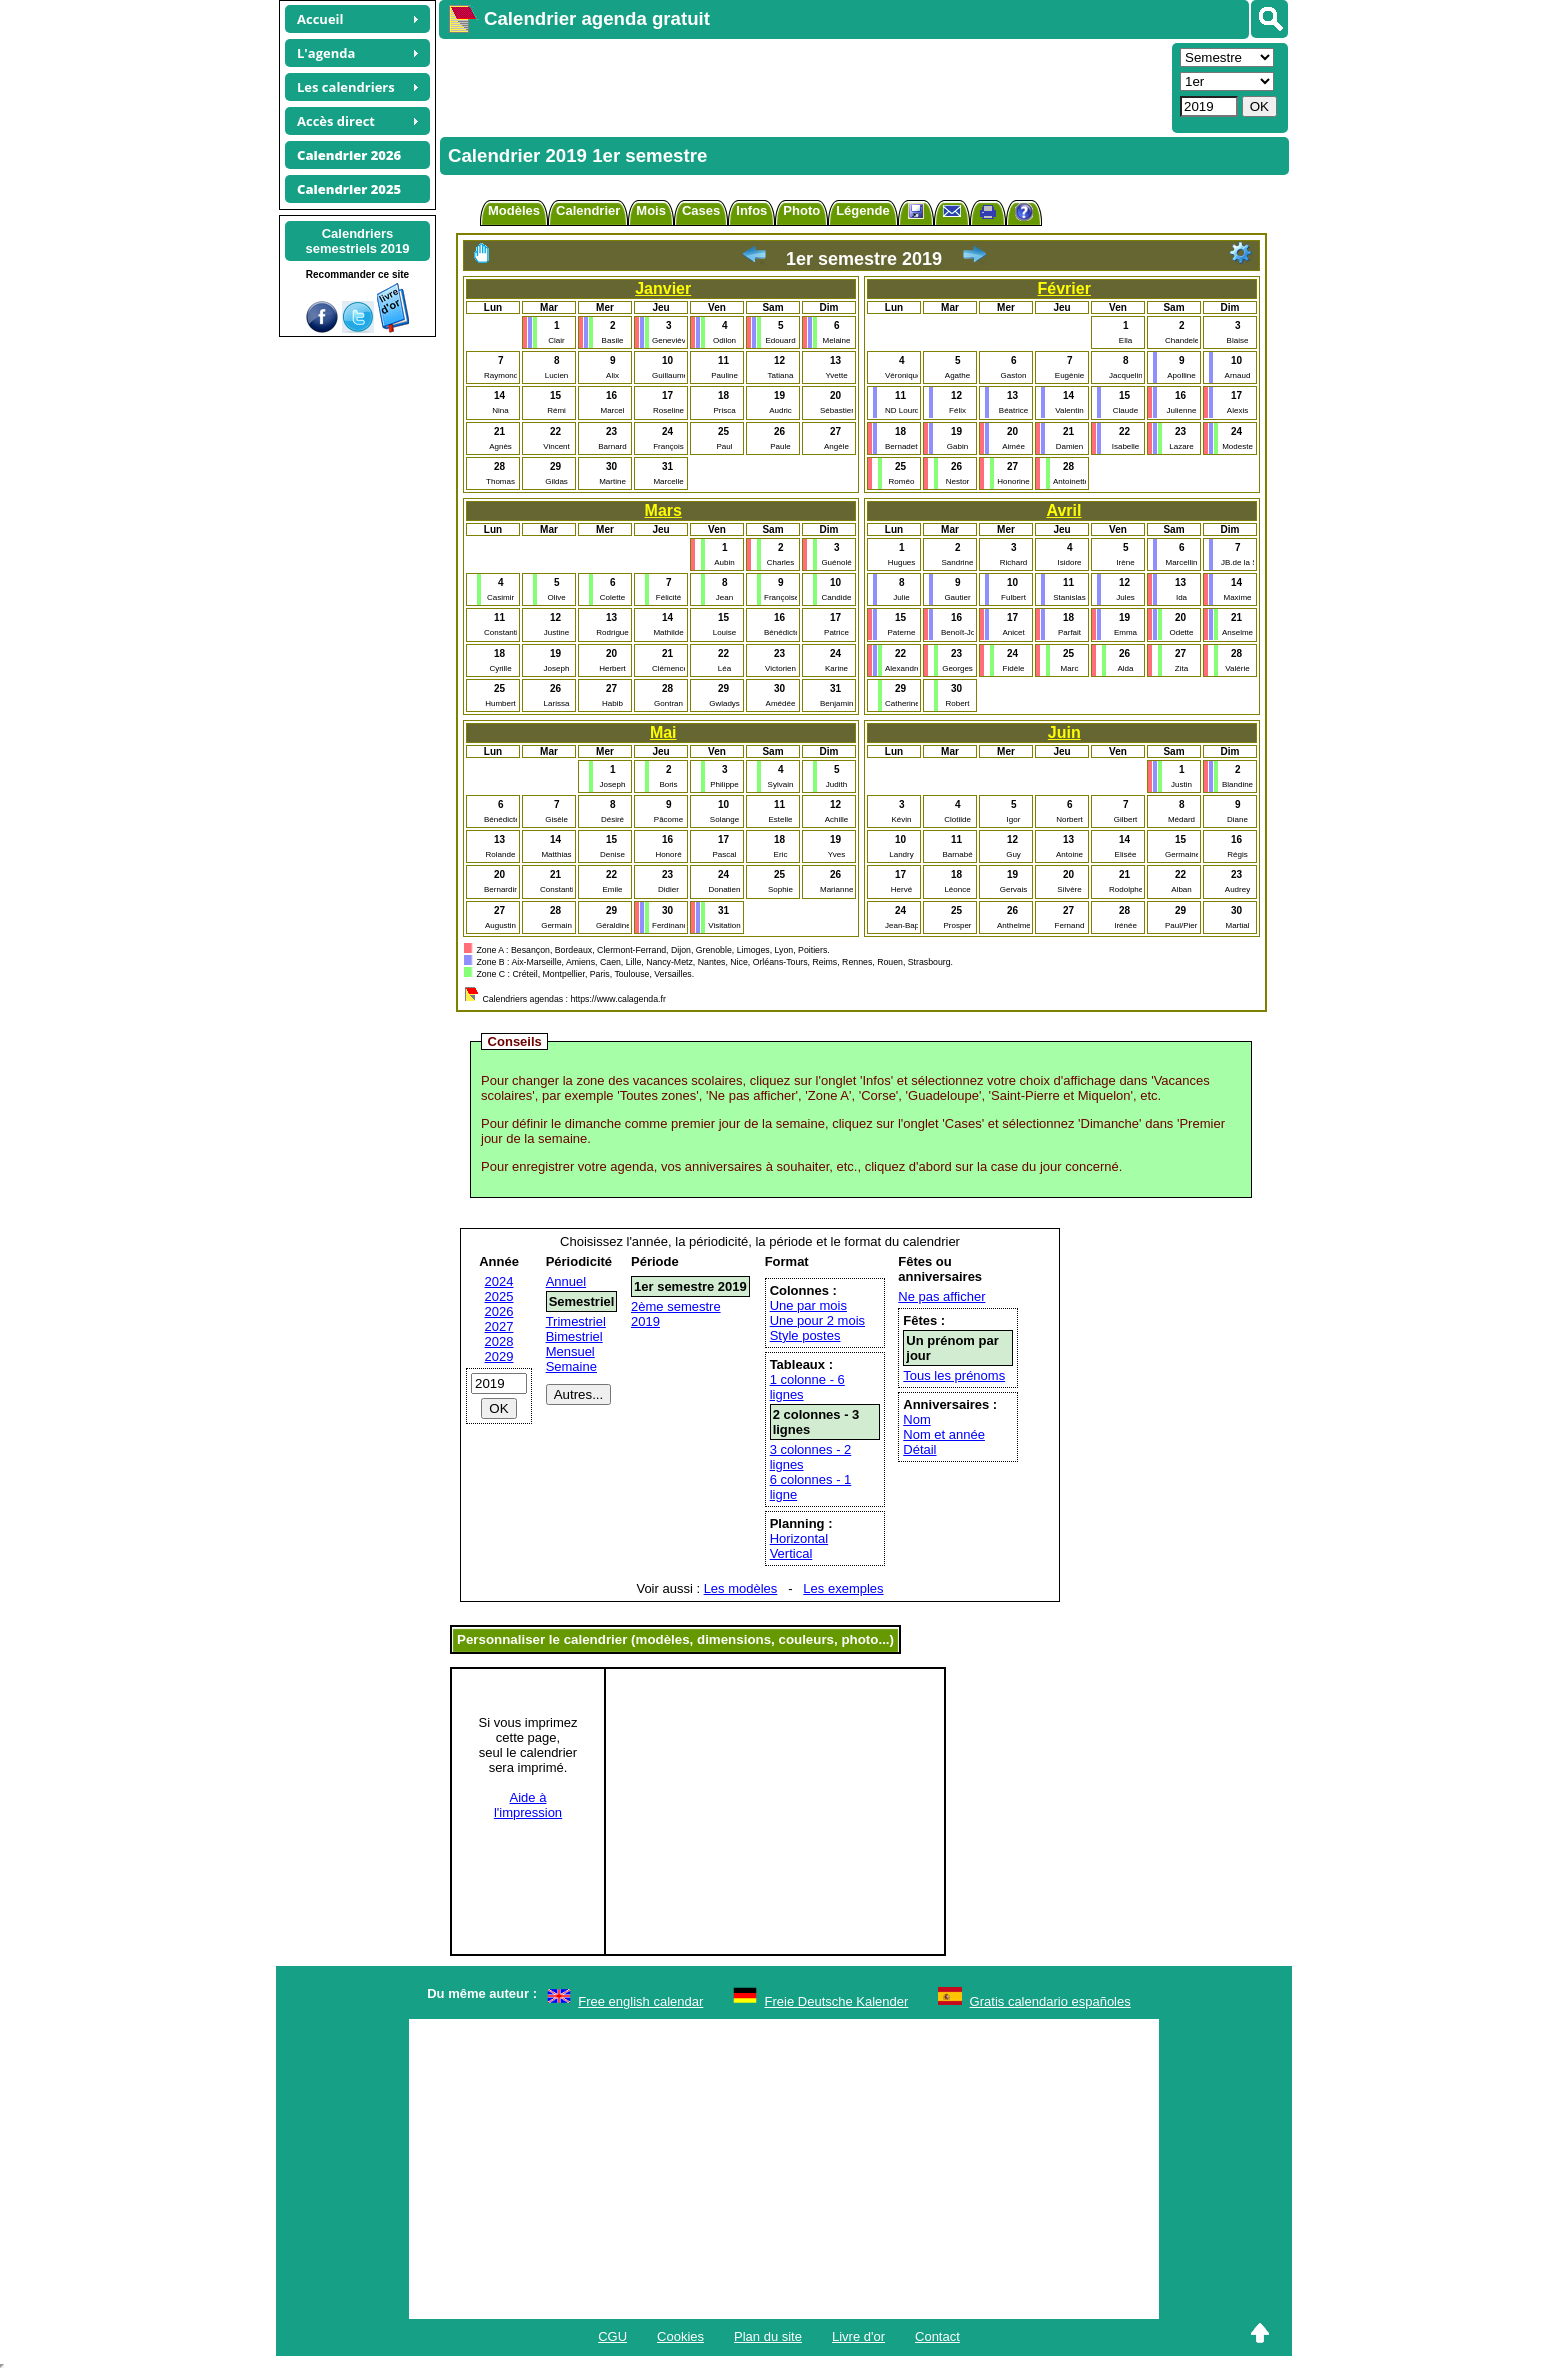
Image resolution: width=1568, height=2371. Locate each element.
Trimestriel (576, 1321)
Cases (701, 210)
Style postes (805, 1335)
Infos (751, 210)
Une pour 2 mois (817, 1320)
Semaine (571, 1366)
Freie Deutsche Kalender (837, 2001)
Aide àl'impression (528, 1805)
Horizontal (799, 1538)
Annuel (566, 1281)
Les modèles (741, 1588)
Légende (862, 210)
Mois (651, 210)
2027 (499, 1326)
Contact (937, 2336)
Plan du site (768, 2336)
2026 (499, 1311)
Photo (801, 210)
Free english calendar (640, 2001)
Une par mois (808, 1305)
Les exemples (843, 1588)
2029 (499, 1356)
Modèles (514, 210)
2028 (499, 1341)
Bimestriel (574, 1336)
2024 (499, 1281)
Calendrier (588, 210)
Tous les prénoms (954, 1375)
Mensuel (570, 1351)
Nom (916, 1419)
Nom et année (944, 1434)
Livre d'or (858, 2336)
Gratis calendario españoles (1050, 2001)
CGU (612, 2336)
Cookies (680, 2336)
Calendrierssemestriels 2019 (357, 241)
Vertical (791, 1553)
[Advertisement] (803, 86)
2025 (499, 1296)
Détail (919, 1449)
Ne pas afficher (941, 1296)
